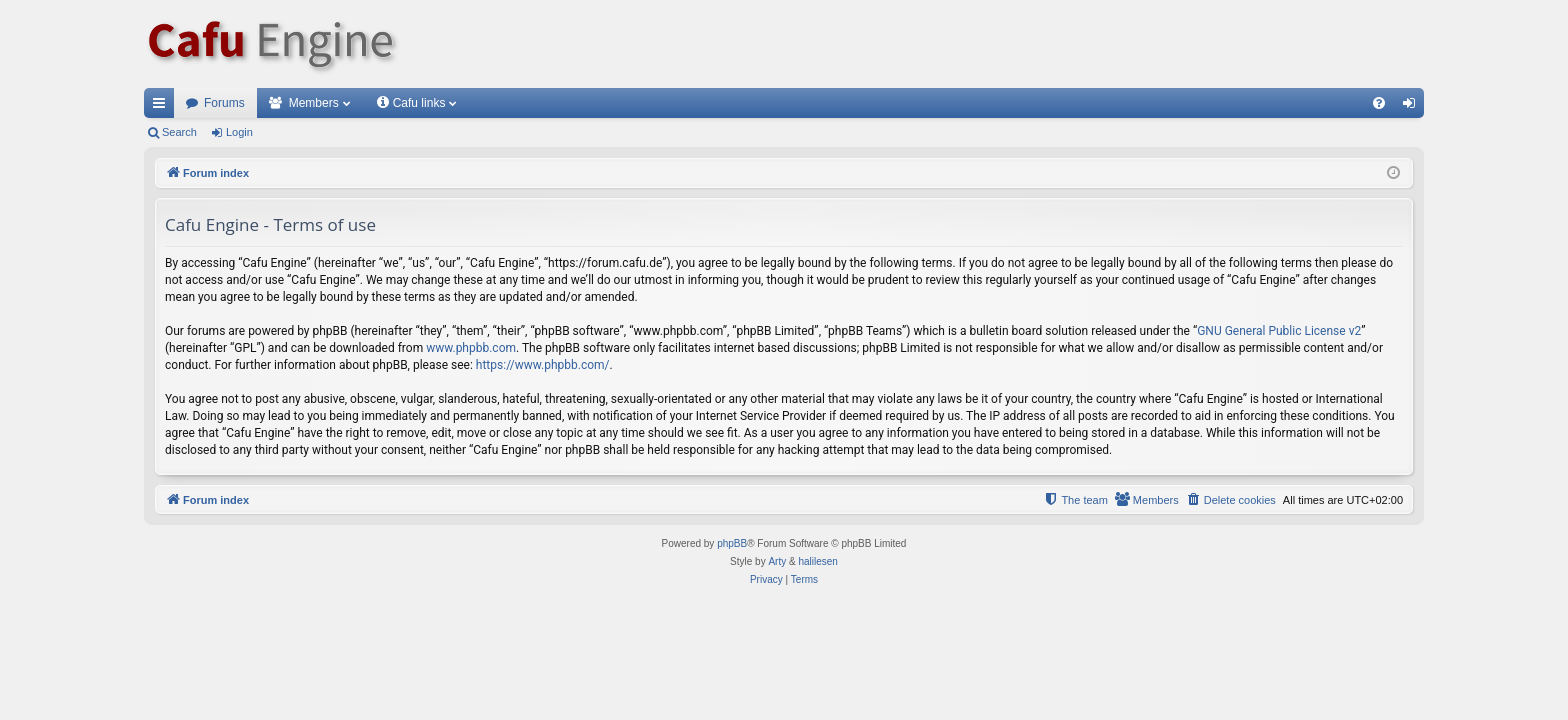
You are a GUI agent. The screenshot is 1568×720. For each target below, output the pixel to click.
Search (179, 132)
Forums (224, 103)
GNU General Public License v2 (1279, 331)
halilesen (817, 561)
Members (314, 103)
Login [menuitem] (1413, 107)
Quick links (163, 107)
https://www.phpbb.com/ (543, 365)
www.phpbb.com (471, 348)
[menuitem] (1379, 103)
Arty (777, 561)
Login (239, 132)
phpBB (732, 543)
